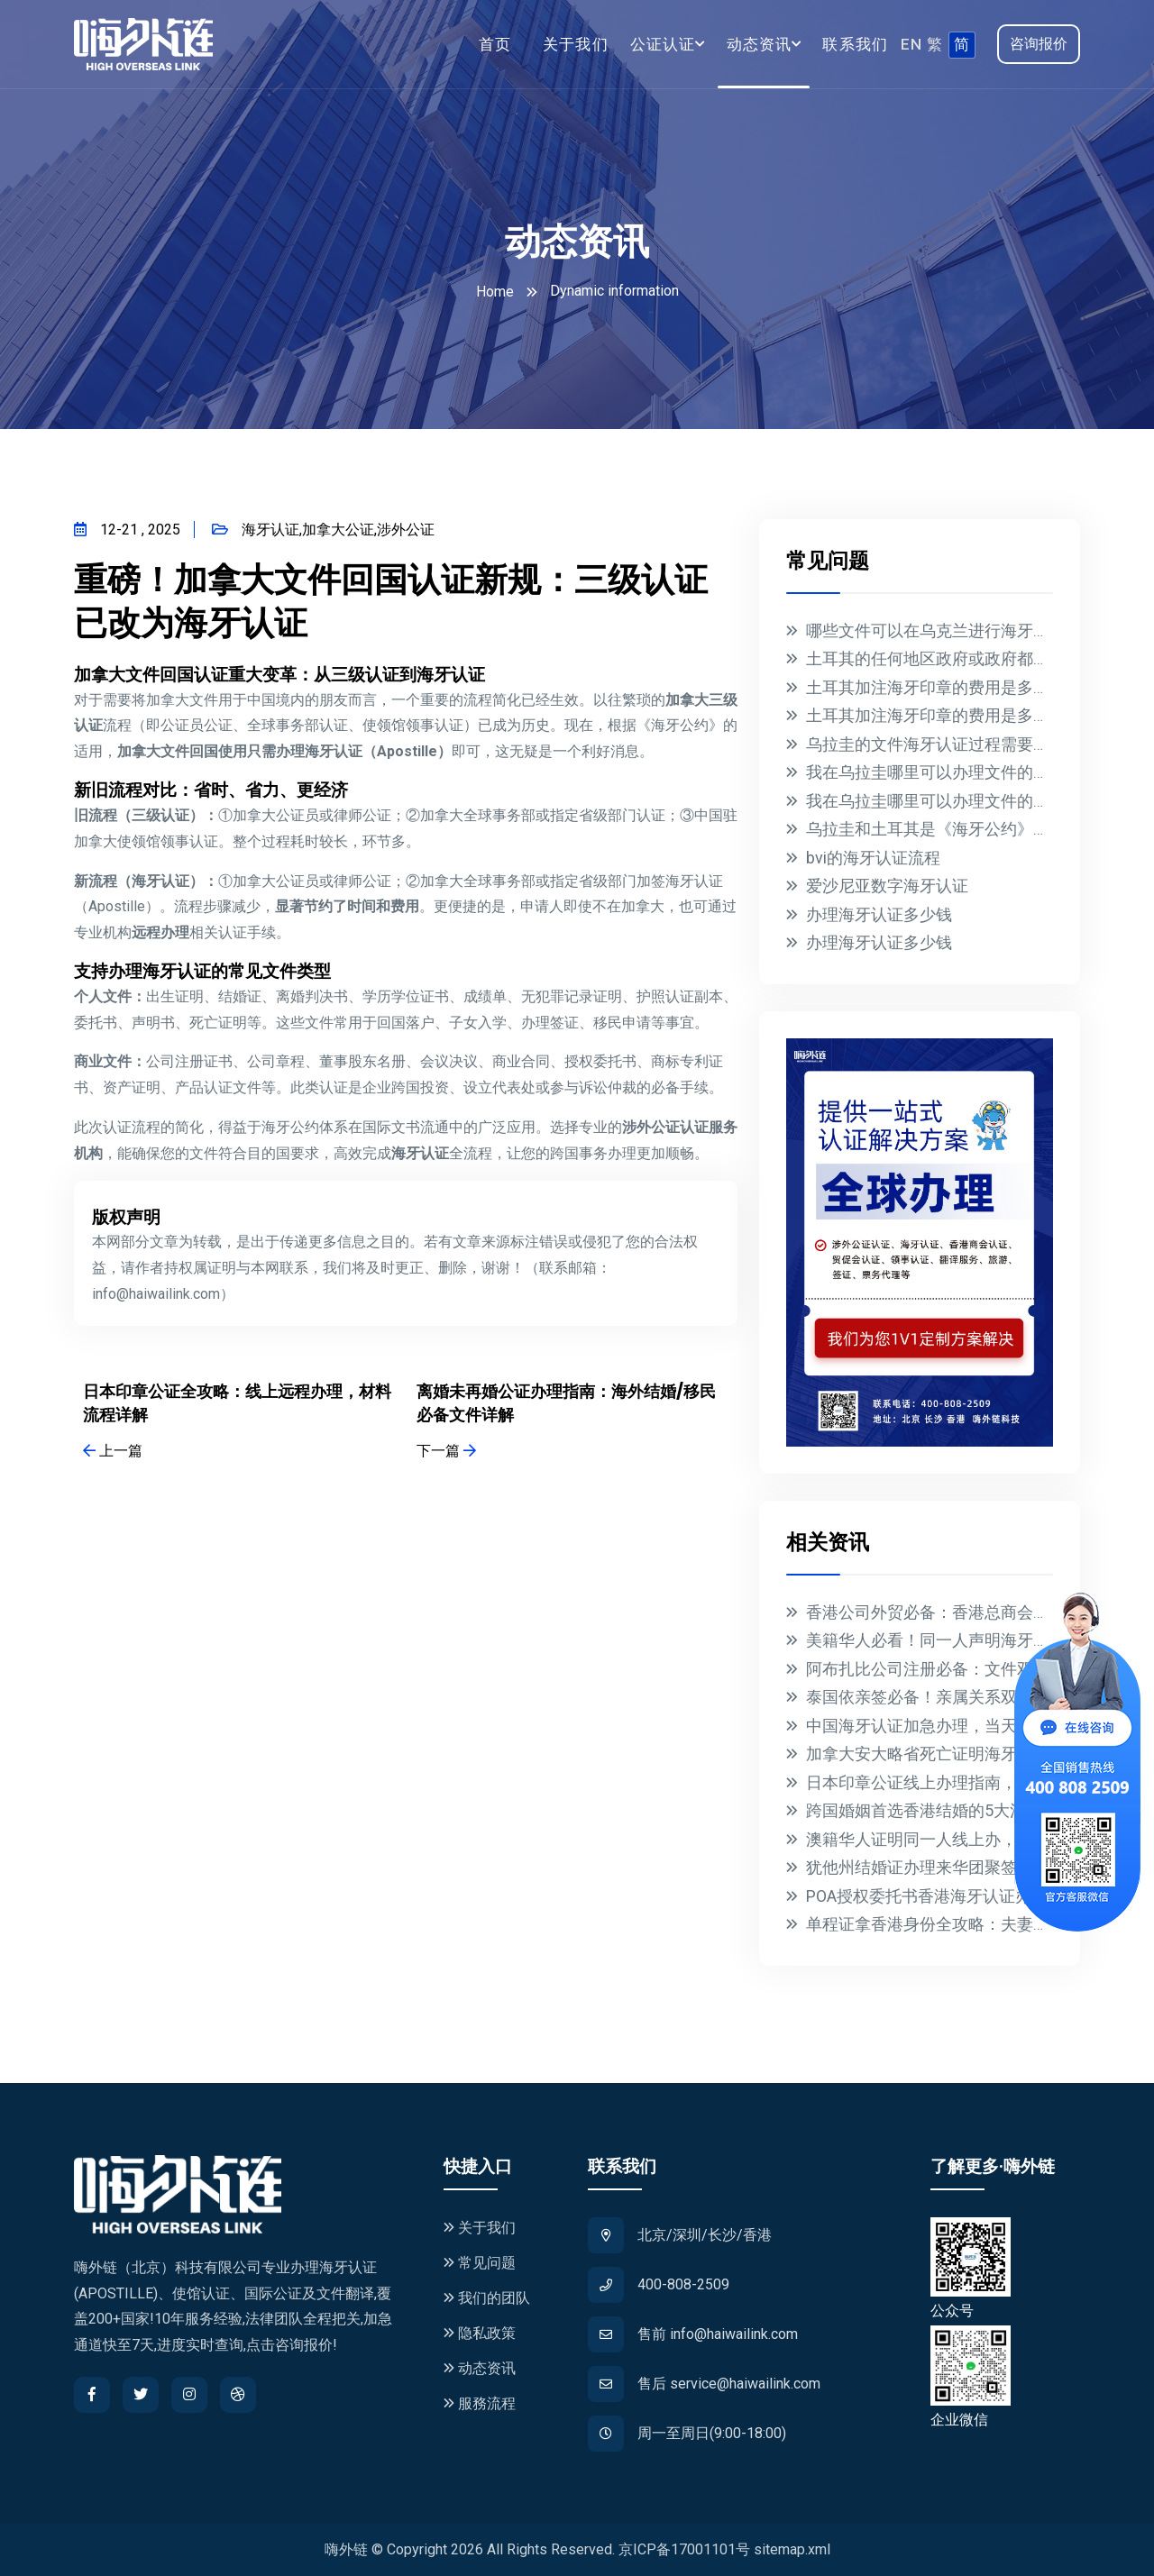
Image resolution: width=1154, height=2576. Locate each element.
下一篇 (446, 1450)
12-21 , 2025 (127, 529)
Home (495, 291)
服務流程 (480, 2403)
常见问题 (480, 2262)
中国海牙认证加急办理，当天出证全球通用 (960, 1725)
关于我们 (576, 44)
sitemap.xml (792, 2549)
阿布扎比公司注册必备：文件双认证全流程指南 (976, 1668)
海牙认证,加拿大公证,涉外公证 (323, 529)
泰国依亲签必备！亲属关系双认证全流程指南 (968, 1696)
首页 (495, 44)
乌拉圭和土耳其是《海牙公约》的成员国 (952, 828)
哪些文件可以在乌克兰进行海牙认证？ (944, 630)
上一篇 (112, 1450)
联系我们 (855, 44)
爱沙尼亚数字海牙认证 (887, 885)
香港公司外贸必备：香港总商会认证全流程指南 (976, 1612)
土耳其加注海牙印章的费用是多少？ (936, 687)
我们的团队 (487, 2298)
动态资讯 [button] (759, 44)
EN (911, 44)
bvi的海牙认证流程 (873, 857)
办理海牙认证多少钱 (879, 914)
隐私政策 (480, 2333)
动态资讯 (480, 2368)
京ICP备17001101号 (684, 2549)
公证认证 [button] (663, 44)
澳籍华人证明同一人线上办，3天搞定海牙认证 (973, 1839)
